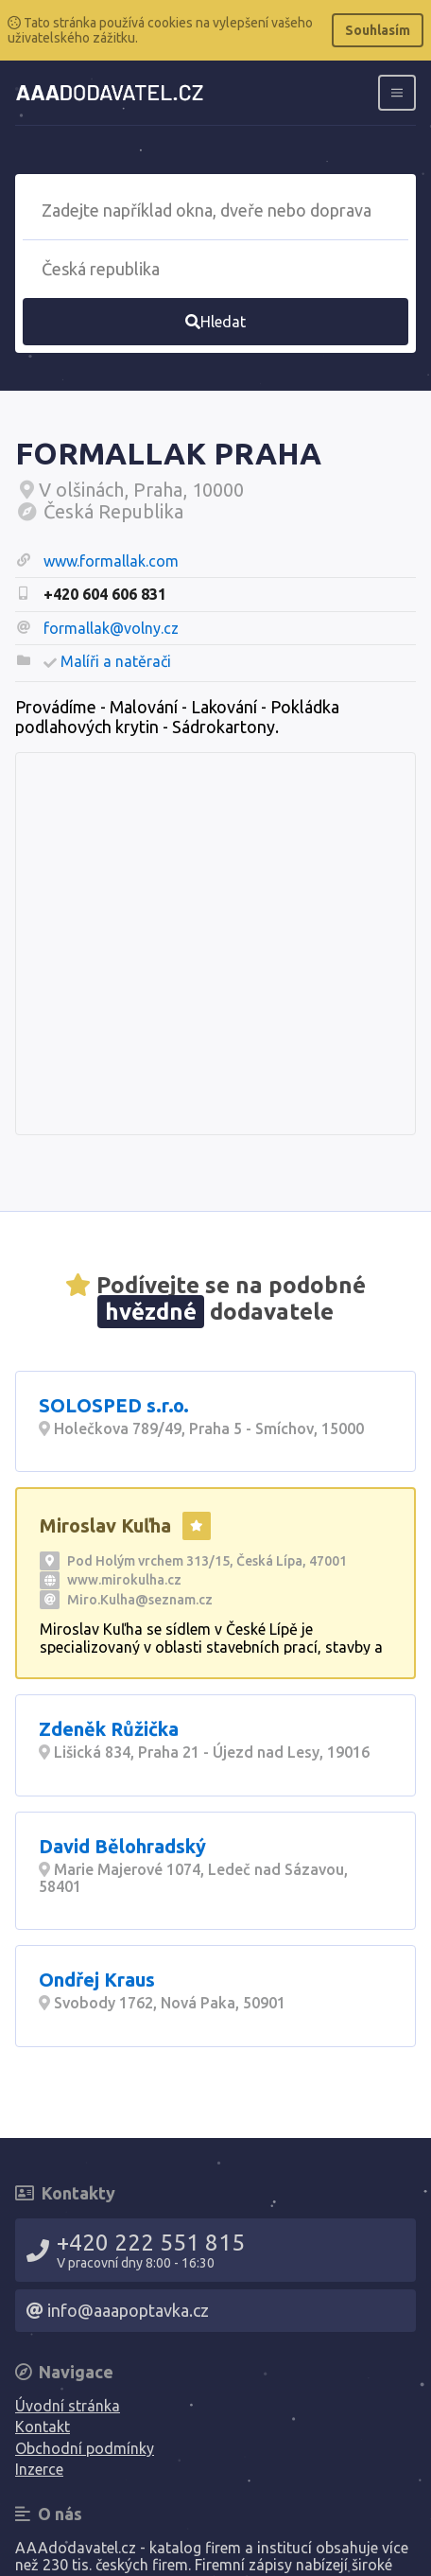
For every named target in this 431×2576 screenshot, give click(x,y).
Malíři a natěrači (115, 661)
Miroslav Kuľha (105, 1525)
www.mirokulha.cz (124, 1579)
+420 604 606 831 (104, 594)
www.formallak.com (111, 561)
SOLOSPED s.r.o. (114, 1405)
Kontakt (42, 2426)
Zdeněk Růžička (109, 1729)
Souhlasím (377, 30)
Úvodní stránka (67, 2405)
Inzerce (39, 2469)
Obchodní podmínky (84, 2448)
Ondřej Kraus (97, 1979)
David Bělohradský (122, 1846)
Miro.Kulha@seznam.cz (140, 1599)
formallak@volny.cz (111, 628)
